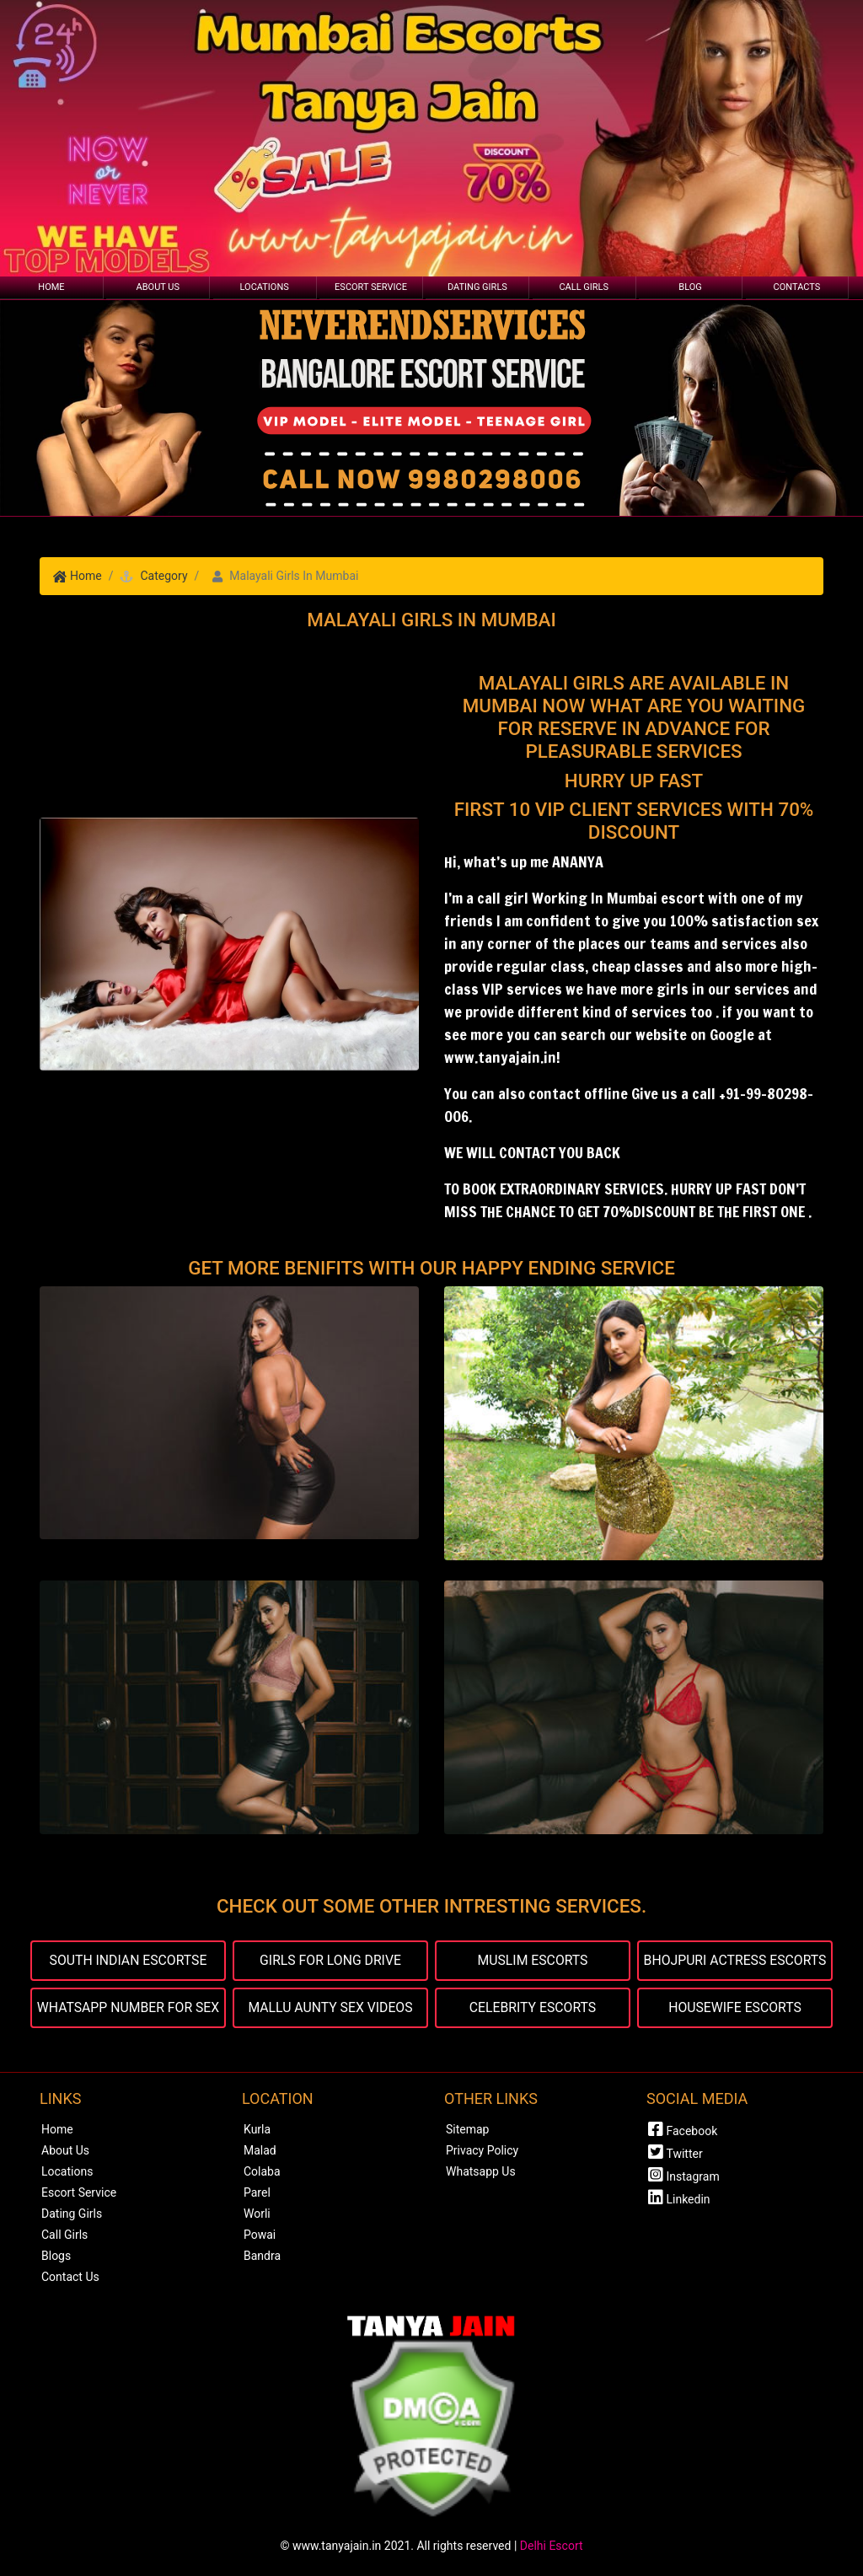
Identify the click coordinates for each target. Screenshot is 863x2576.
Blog (690, 287)
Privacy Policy (482, 2150)
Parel (257, 2192)
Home (51, 287)
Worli (257, 2213)
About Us (158, 287)
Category (163, 575)
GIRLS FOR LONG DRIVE (330, 1960)
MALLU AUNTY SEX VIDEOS (330, 2007)
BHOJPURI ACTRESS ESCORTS (735, 1960)
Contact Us (70, 2277)
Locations (264, 287)
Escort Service (371, 287)
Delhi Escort (551, 2545)
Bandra (262, 2255)
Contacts (797, 287)
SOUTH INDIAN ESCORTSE (128, 1960)
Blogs (56, 2255)
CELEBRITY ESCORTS (533, 2007)
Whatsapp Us (481, 2171)
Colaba (262, 2171)
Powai (260, 2234)
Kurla (257, 2129)
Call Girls (583, 287)
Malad (260, 2150)
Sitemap (467, 2129)
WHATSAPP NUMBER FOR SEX (128, 2007)
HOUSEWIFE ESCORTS (734, 2007)
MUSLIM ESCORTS (533, 1960)
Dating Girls (477, 287)
